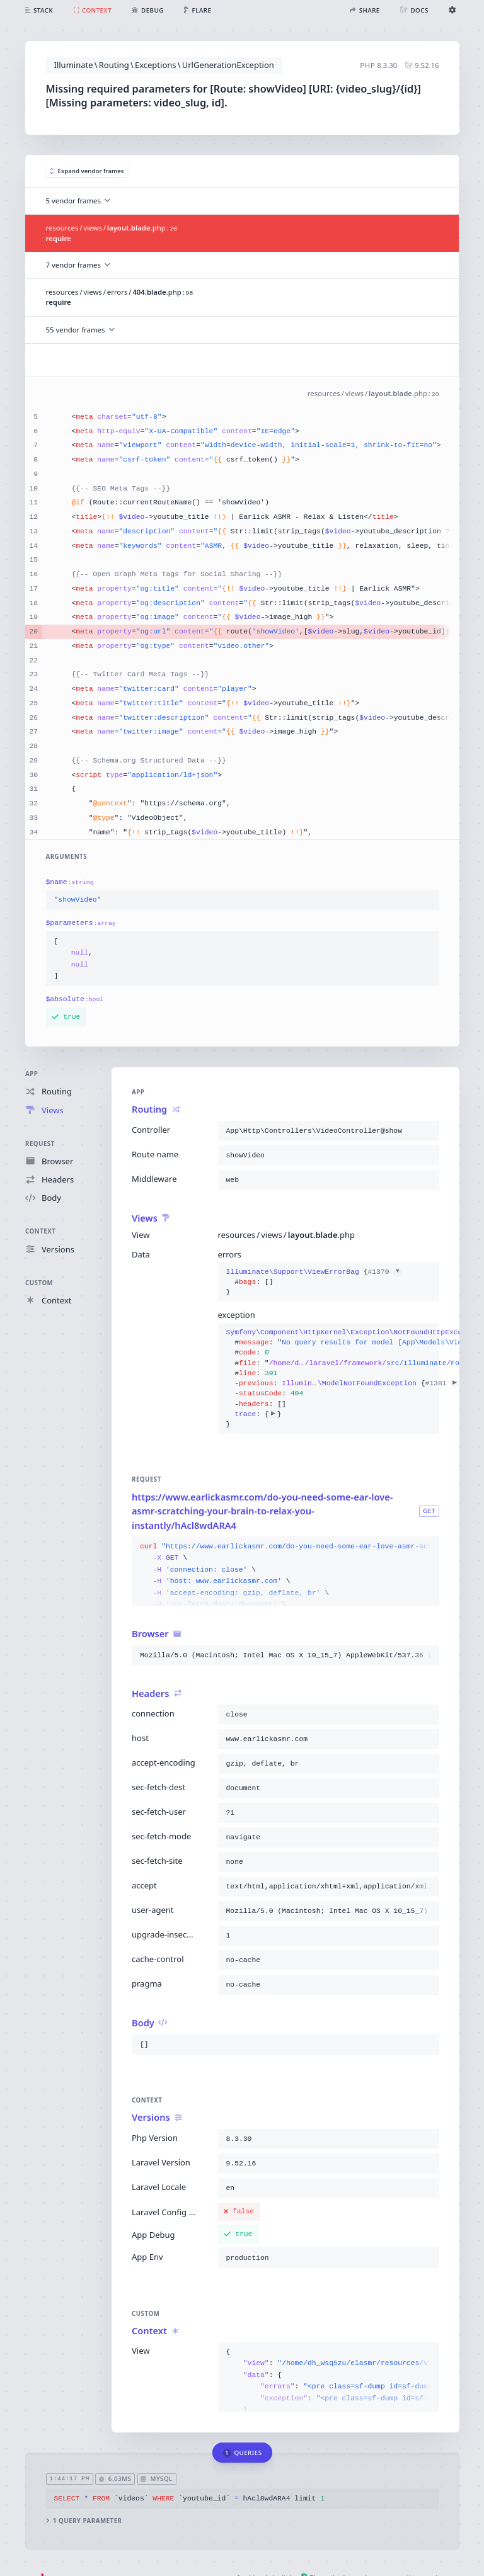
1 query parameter (83, 2521)
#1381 (442, 1383)
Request (40, 1143)
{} (313, 1282)
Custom (39, 1282)
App (31, 1074)
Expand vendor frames (87, 171)
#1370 (384, 1272)
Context (40, 1231)
